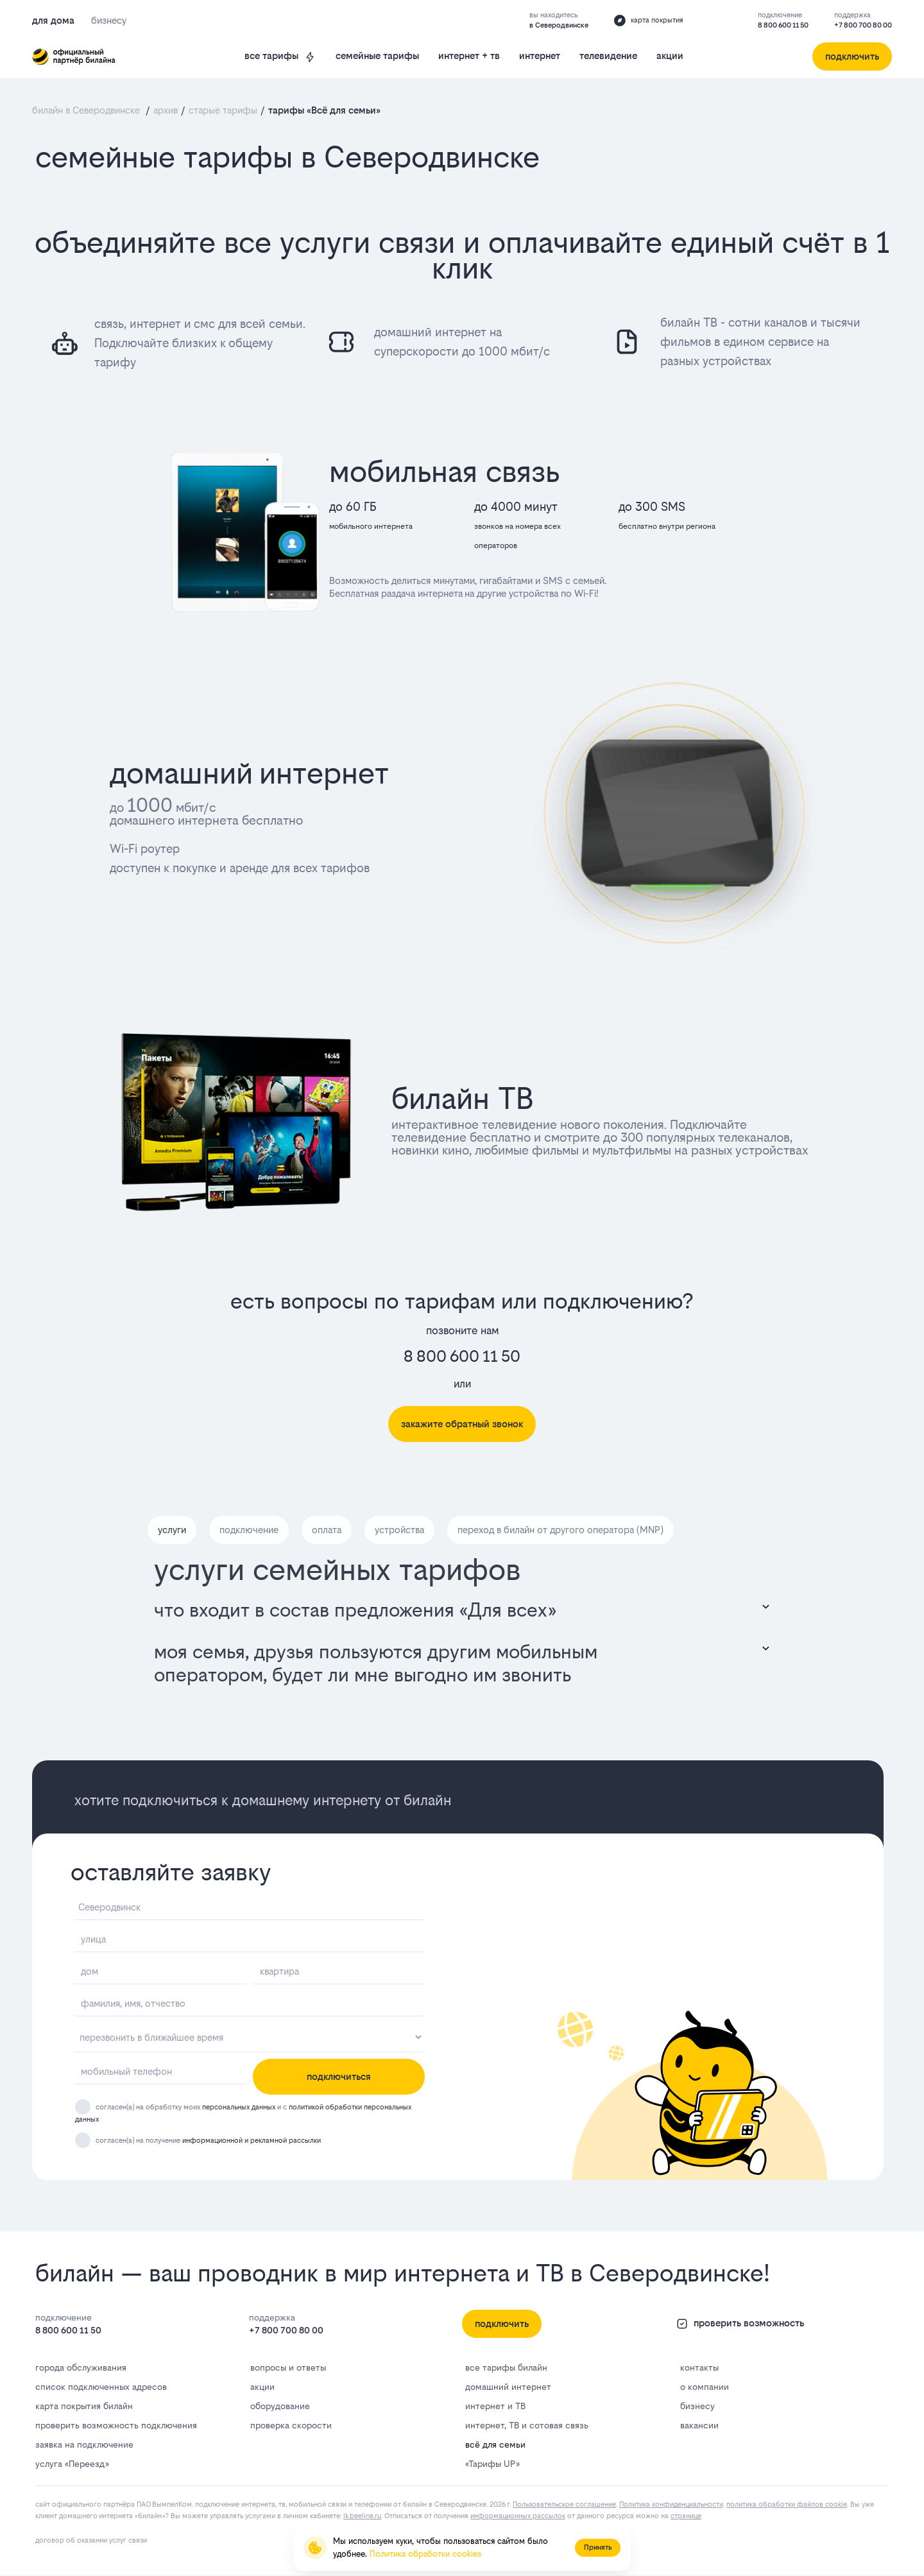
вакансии (699, 2425)
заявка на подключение (84, 2444)
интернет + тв (469, 55)
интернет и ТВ (495, 2406)
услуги (172, 1529)
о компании (704, 2387)
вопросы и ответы (288, 2367)
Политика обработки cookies (425, 2554)
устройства (399, 1529)
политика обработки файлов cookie (786, 2504)
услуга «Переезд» (71, 2464)
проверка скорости (291, 2425)
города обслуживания (80, 2367)
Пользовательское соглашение (564, 2504)
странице (686, 2516)
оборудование (280, 2406)
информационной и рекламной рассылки (251, 2141)
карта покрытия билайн (84, 2406)
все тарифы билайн (506, 2367)
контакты (699, 2367)
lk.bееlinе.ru (362, 2516)
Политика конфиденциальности (671, 2504)
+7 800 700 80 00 (863, 25)
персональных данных (238, 2108)
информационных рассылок (517, 2516)
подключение (248, 1529)
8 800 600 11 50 (783, 25)
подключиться (339, 2076)
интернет (539, 55)
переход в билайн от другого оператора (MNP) (560, 1529)
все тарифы (280, 56)
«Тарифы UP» (492, 2464)
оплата (326, 1529)
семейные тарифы (377, 55)
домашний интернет (508, 2387)
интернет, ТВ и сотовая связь (526, 2425)
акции (669, 55)
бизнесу (697, 2406)
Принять (598, 2547)
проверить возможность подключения (116, 2425)
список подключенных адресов (101, 2387)
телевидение (608, 55)
